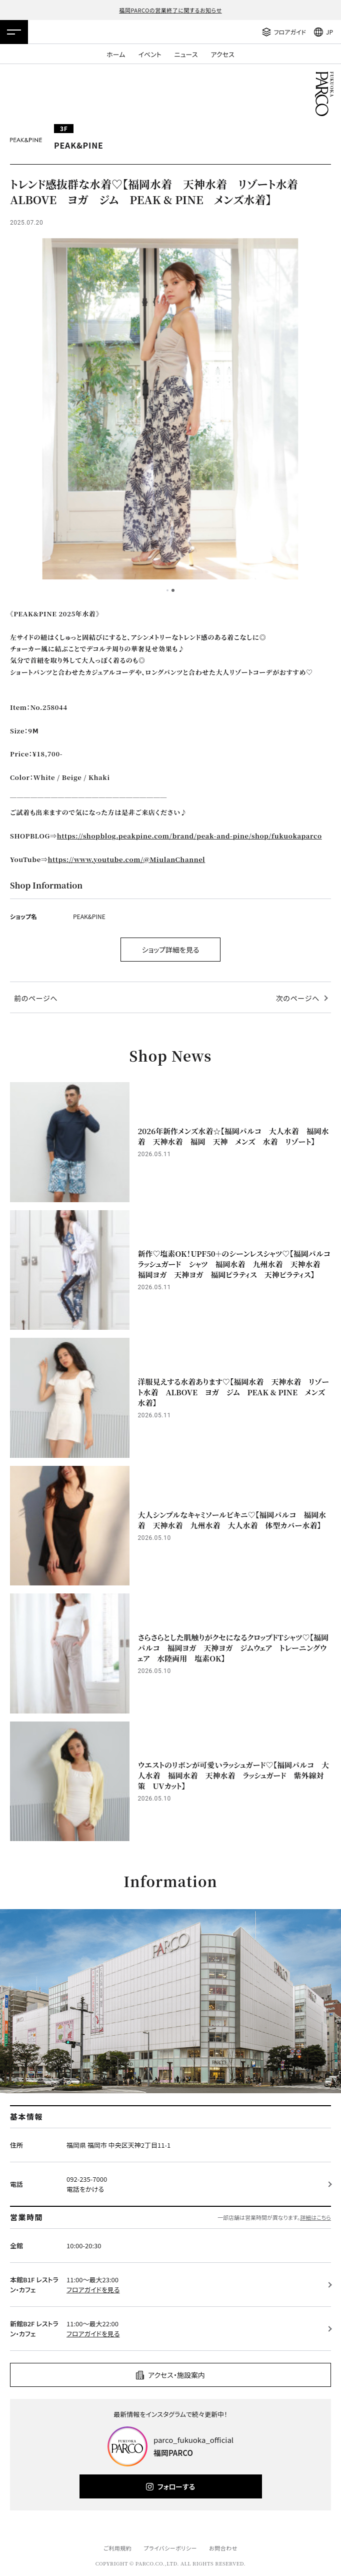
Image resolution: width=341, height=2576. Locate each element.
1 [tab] (167, 590)
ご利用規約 (118, 2548)
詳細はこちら (315, 2217)
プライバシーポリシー (170, 2548)
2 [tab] (173, 590)
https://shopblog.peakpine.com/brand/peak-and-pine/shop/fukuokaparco (189, 835)
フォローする (176, 2486)
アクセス (222, 54)
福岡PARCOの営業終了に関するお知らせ (170, 10)
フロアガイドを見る (93, 2289)
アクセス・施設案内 (176, 2375)
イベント (149, 54)
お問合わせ (223, 2548)
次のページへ (298, 998)
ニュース (186, 54)
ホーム (115, 54)
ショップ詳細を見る (171, 950)
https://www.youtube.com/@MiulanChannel (127, 859)
